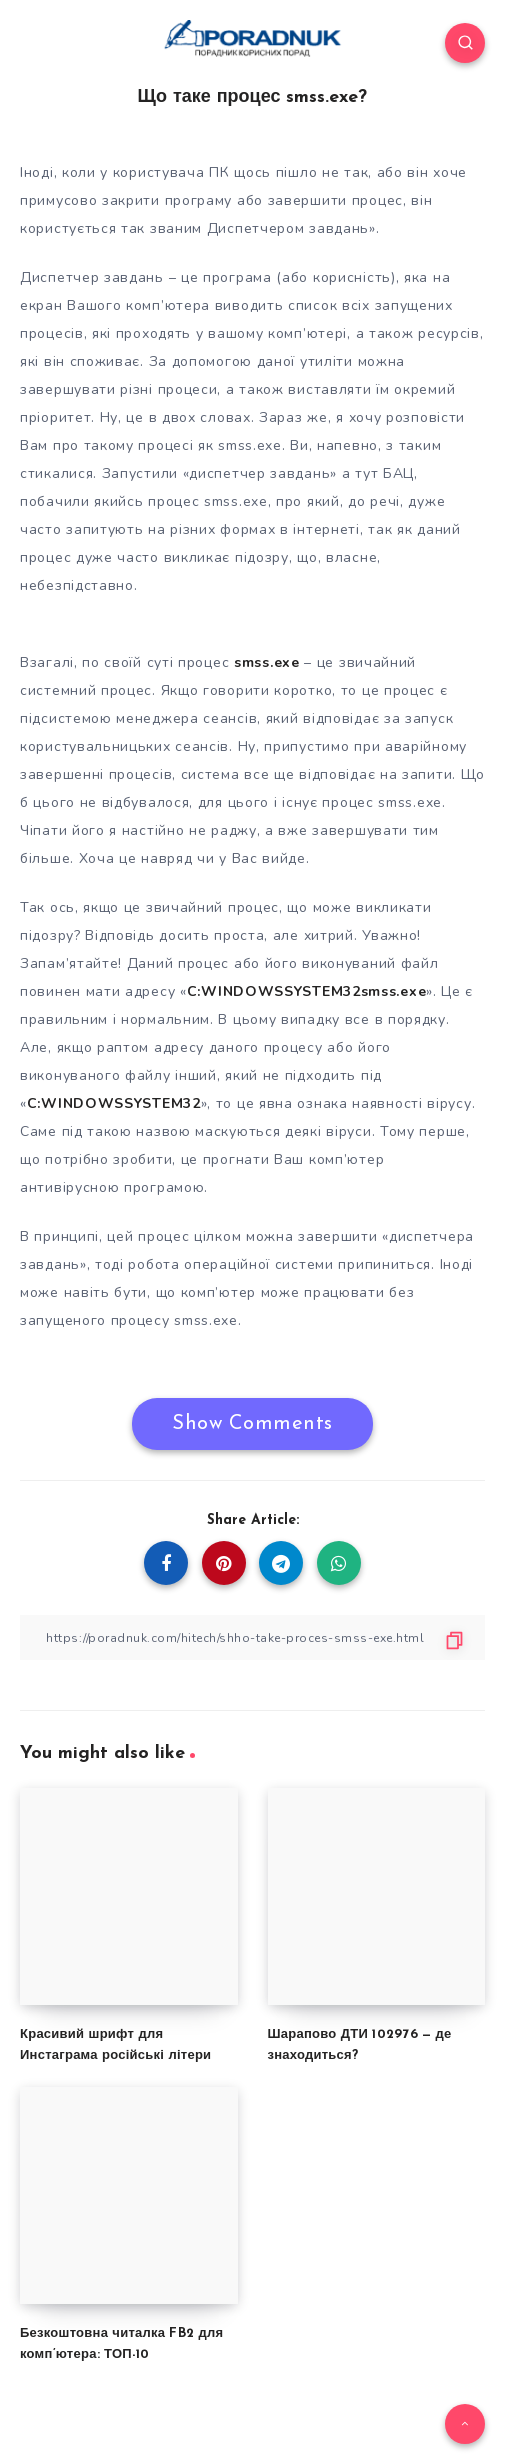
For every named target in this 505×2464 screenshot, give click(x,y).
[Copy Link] (252, 1637)
